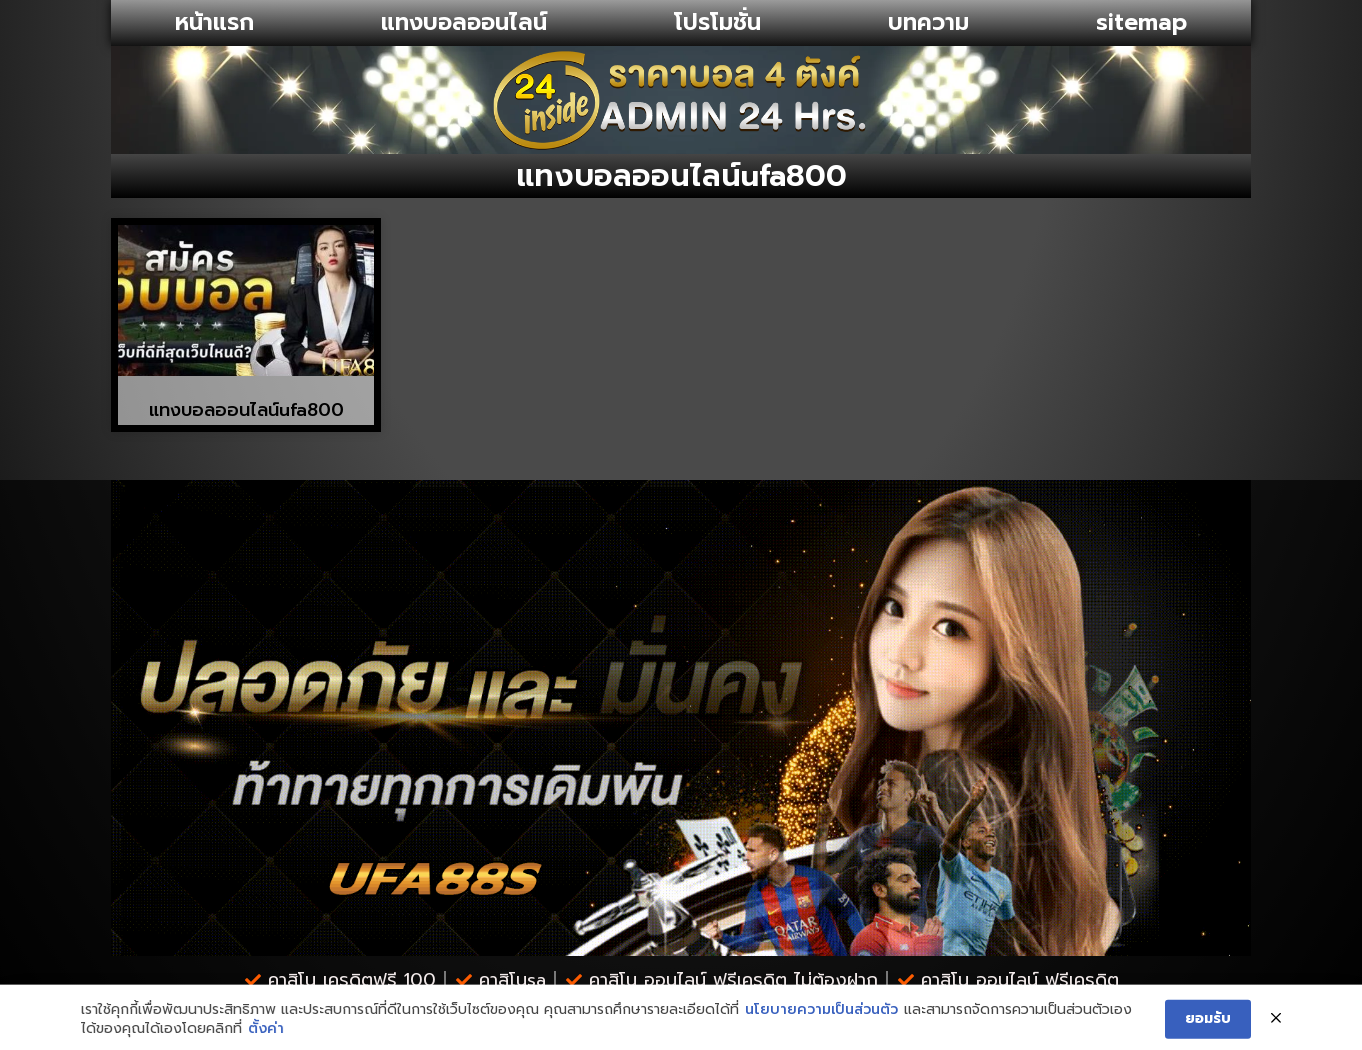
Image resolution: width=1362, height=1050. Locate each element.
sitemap (1141, 22)
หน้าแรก (214, 22)
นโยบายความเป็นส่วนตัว (821, 1035)
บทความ (928, 22)
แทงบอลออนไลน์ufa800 (246, 410)
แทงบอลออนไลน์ (464, 22)
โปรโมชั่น (717, 22)
